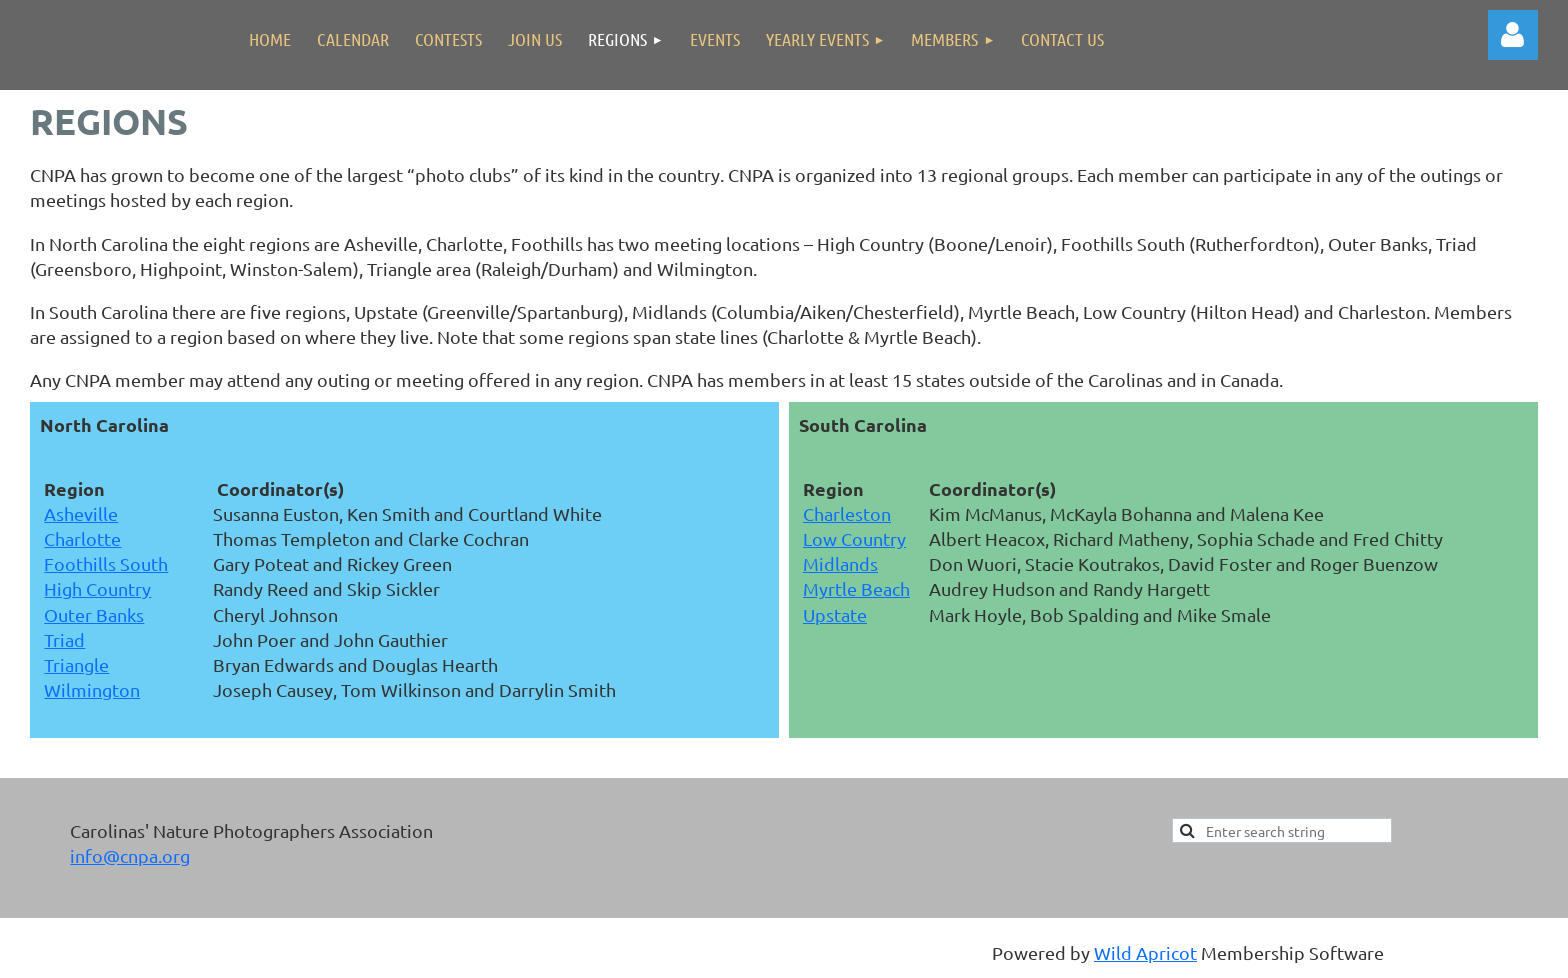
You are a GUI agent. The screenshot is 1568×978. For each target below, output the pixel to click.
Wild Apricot (1145, 952)
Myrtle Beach (856, 588)
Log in (1513, 35)
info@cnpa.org (130, 855)
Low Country (854, 538)
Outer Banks (94, 614)
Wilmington (92, 689)
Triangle (76, 664)
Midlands (840, 563)
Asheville (81, 513)
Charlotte (82, 538)
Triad (64, 639)
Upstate (835, 614)
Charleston (847, 513)
